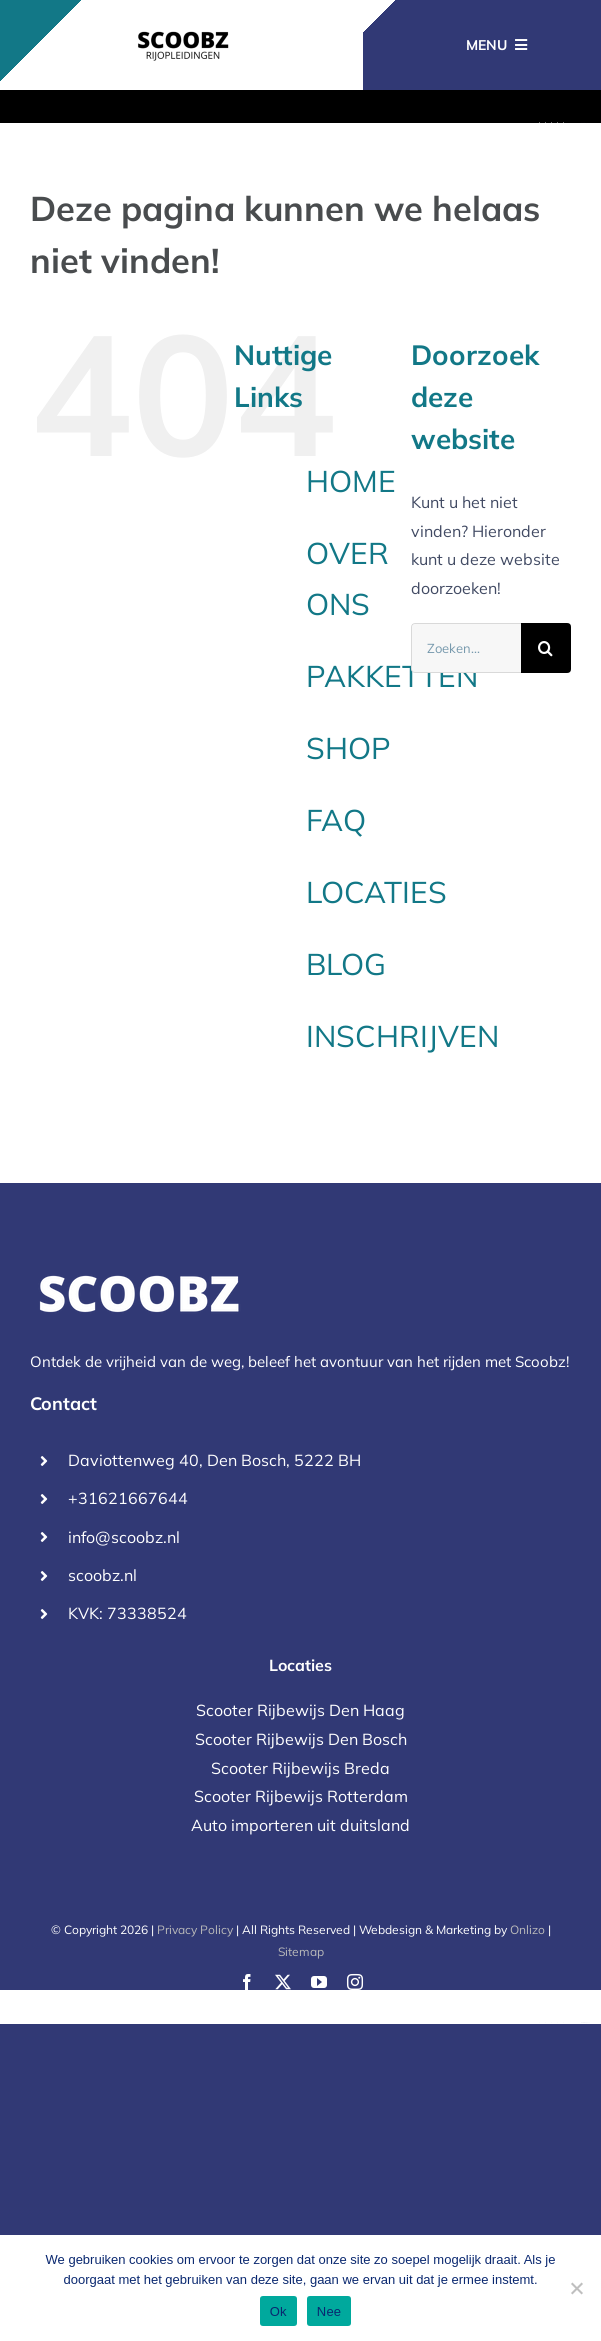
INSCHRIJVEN (402, 1036)
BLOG (346, 964)
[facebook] (247, 1982)
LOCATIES (376, 892)
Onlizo (527, 1929)
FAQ (336, 820)
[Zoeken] (546, 648)
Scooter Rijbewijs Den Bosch (301, 1739)
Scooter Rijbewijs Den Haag (300, 1710)
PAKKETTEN (392, 676)
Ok (278, 2311)
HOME (351, 481)
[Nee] (576, 2288)
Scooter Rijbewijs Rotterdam (301, 1796)
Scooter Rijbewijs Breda (300, 1768)
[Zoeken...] (466, 648)
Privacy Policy (195, 1929)
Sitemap (301, 1951)
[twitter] (283, 1982)
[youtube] (319, 1982)
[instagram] (355, 1982)
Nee (329, 2311)
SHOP (348, 748)
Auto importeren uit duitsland (300, 1825)
